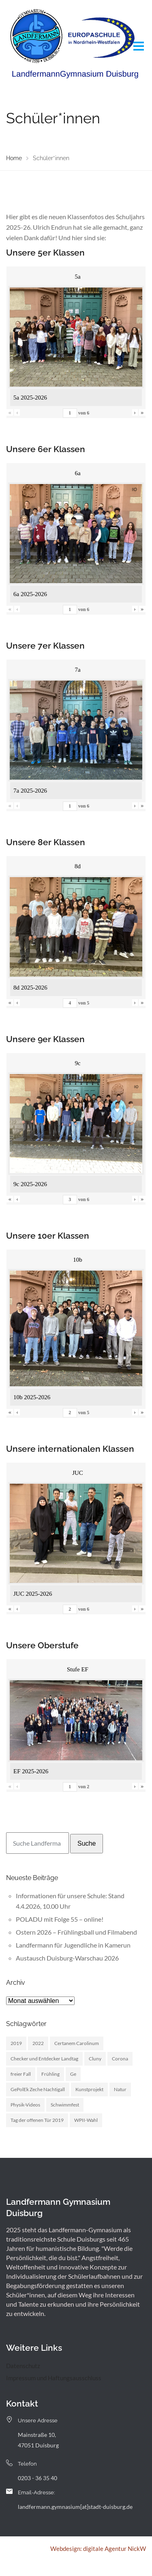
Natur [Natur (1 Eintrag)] (120, 2089)
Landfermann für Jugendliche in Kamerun (73, 1945)
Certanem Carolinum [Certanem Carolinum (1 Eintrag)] (76, 2043)
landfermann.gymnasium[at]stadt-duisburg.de (75, 2506)
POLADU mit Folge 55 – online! (59, 1919)
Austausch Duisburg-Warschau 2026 (67, 1958)
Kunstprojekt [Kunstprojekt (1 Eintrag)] (89, 2089)
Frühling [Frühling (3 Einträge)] (50, 2074)
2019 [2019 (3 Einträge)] (16, 2043)
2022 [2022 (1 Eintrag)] (38, 2043)
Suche (86, 1843)
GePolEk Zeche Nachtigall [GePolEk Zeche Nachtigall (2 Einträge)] (38, 2089)
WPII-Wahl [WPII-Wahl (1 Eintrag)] (86, 2120)
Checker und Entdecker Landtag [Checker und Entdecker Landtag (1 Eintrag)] (44, 2059)
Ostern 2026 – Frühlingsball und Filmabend (76, 1932)
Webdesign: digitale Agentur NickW (98, 2548)
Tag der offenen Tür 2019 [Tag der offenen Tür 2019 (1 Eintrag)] (37, 2120)
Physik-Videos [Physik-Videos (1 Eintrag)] (25, 2105)
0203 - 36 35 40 (37, 2477)
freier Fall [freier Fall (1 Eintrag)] (21, 2074)
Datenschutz (23, 2365)
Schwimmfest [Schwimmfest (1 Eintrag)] (65, 2105)
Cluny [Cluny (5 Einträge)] (95, 2059)
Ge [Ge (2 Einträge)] (73, 2074)
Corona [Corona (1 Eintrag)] (120, 2059)
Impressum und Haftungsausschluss (53, 2377)
